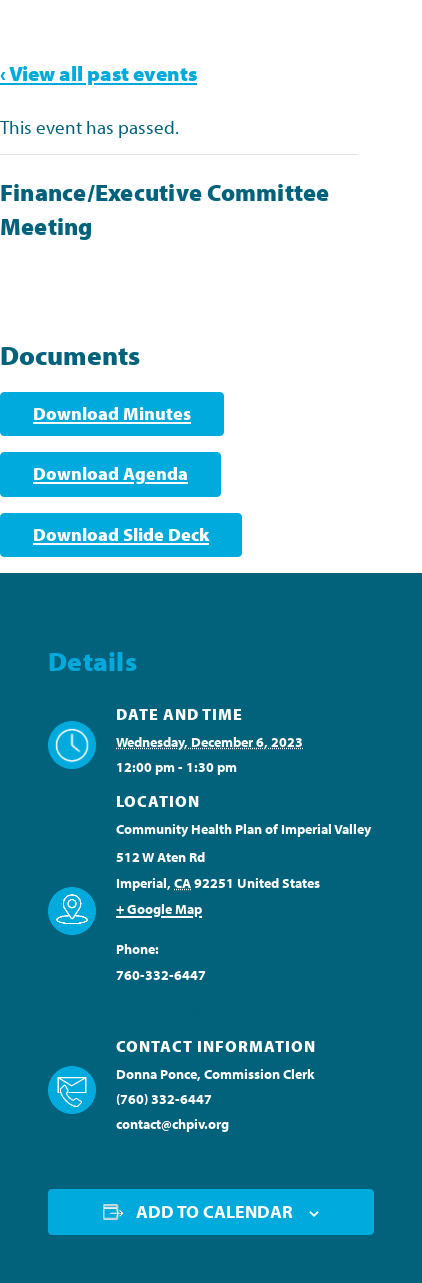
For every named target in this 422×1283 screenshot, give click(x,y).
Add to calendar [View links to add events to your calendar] (214, 1211)
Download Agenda (110, 473)
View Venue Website (176, 1012)
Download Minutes (112, 413)
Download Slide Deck (121, 534)
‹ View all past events (98, 73)
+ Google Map (159, 909)
